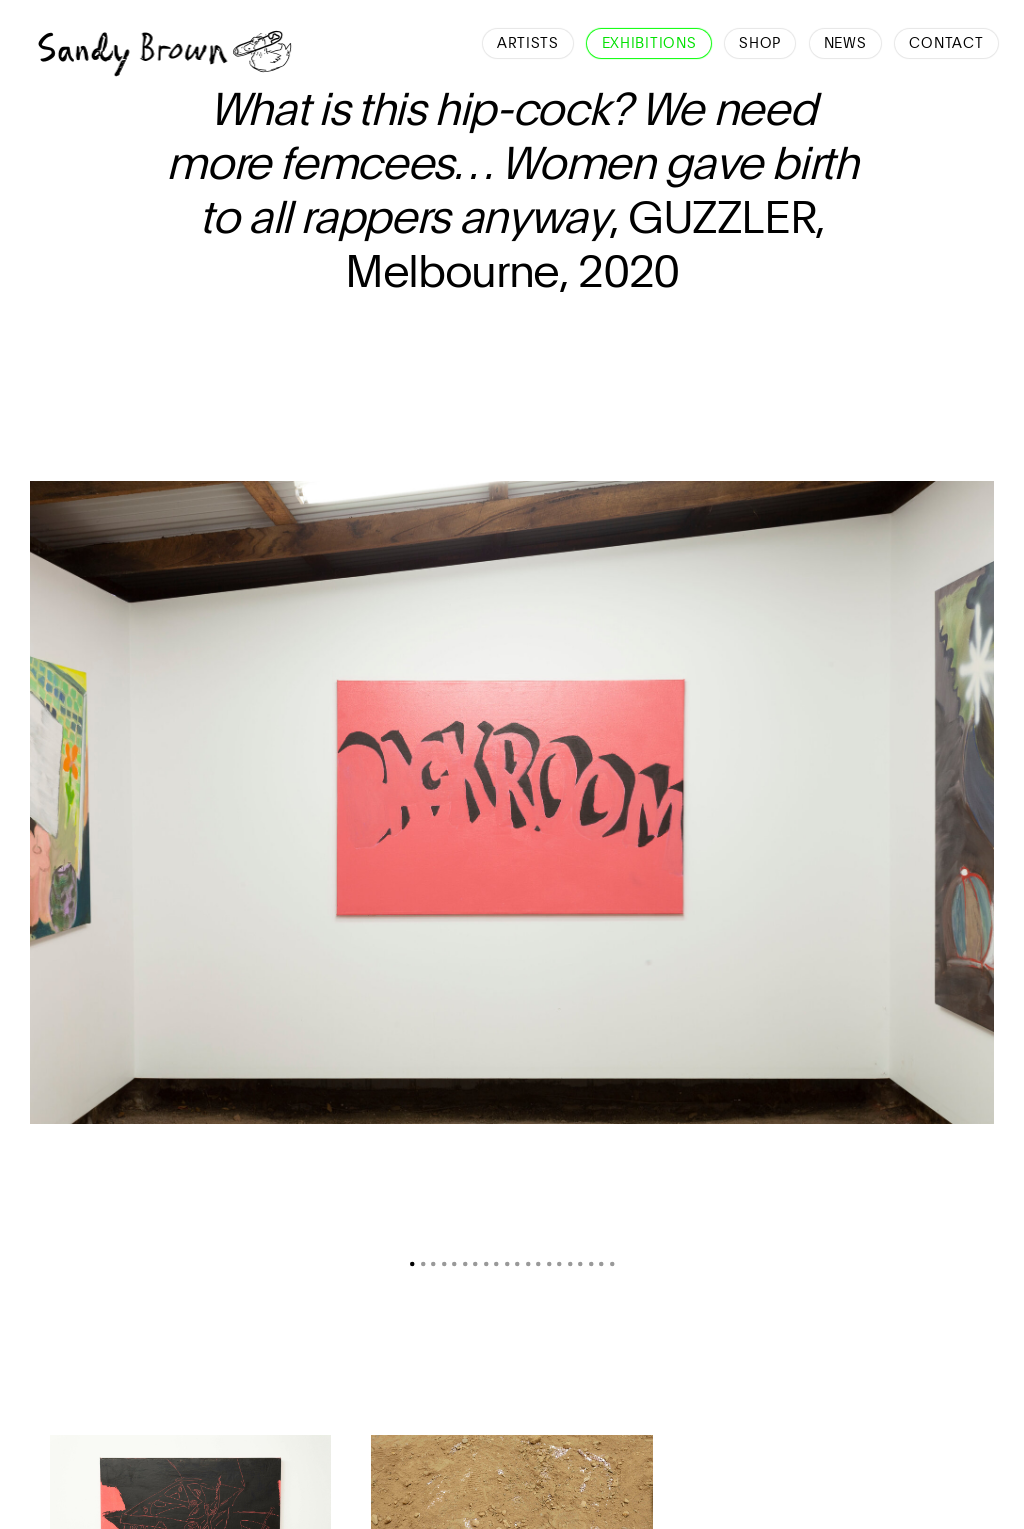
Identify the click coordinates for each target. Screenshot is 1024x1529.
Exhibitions (649, 44)
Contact (946, 44)
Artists (528, 44)
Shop (760, 44)
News (845, 44)
